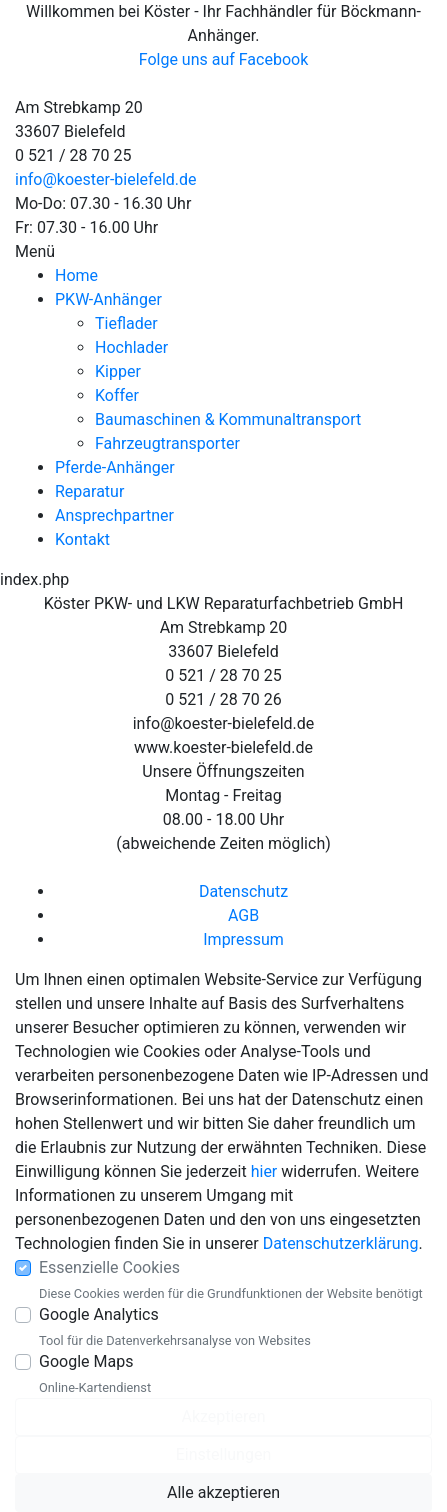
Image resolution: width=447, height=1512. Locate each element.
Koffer (117, 395)
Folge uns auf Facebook (224, 59)
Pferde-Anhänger (115, 467)
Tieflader (126, 323)
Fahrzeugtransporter (167, 443)
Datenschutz (243, 891)
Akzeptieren (223, 1416)
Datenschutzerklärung (341, 1243)
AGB (243, 915)
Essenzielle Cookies (109, 1267)
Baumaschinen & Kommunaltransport (228, 419)
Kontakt (82, 539)
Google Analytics (99, 1314)
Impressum (243, 939)
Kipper (118, 371)
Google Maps (86, 1361)
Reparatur (89, 491)
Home (76, 275)
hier (264, 1171)
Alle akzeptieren (223, 1492)
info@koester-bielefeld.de (106, 179)
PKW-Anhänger (108, 299)
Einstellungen (224, 1454)
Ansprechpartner (114, 515)
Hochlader (131, 347)
